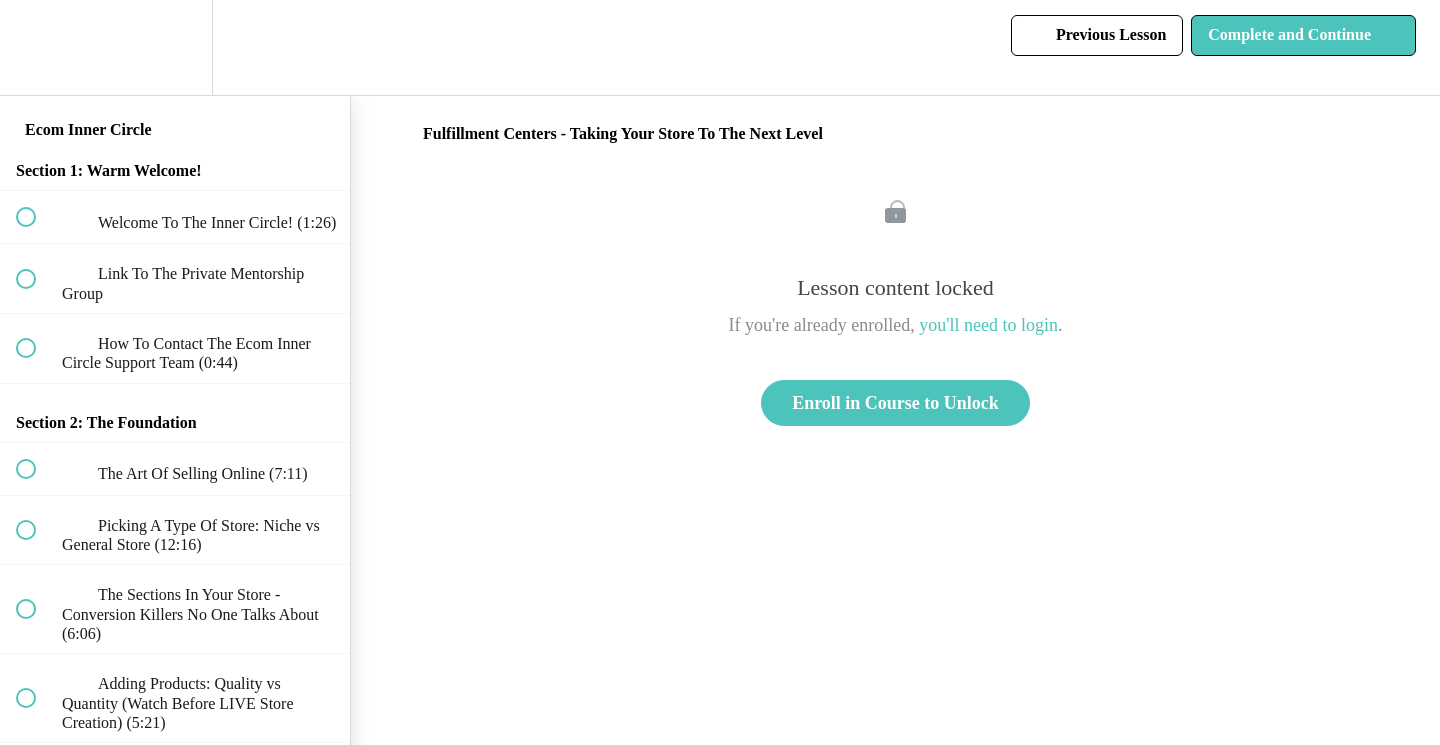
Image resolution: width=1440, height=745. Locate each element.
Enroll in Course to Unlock (895, 403)
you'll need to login (988, 325)
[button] (37, 47)
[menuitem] (175, 47)
